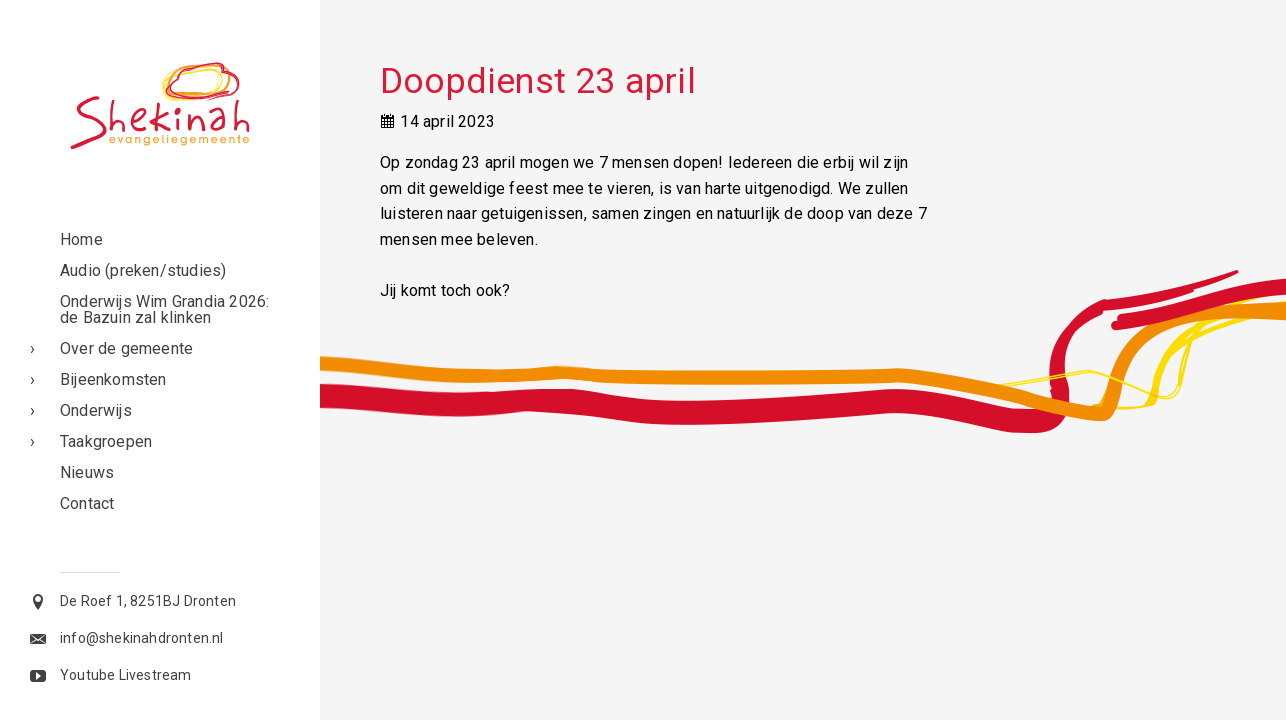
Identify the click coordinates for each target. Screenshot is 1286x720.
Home (81, 239)
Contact (87, 503)
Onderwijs (96, 410)
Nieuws (87, 472)
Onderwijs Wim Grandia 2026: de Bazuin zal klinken (164, 309)
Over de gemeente (126, 348)
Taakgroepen (106, 441)
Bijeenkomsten (113, 379)
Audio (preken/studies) (143, 270)
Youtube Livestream (126, 675)
